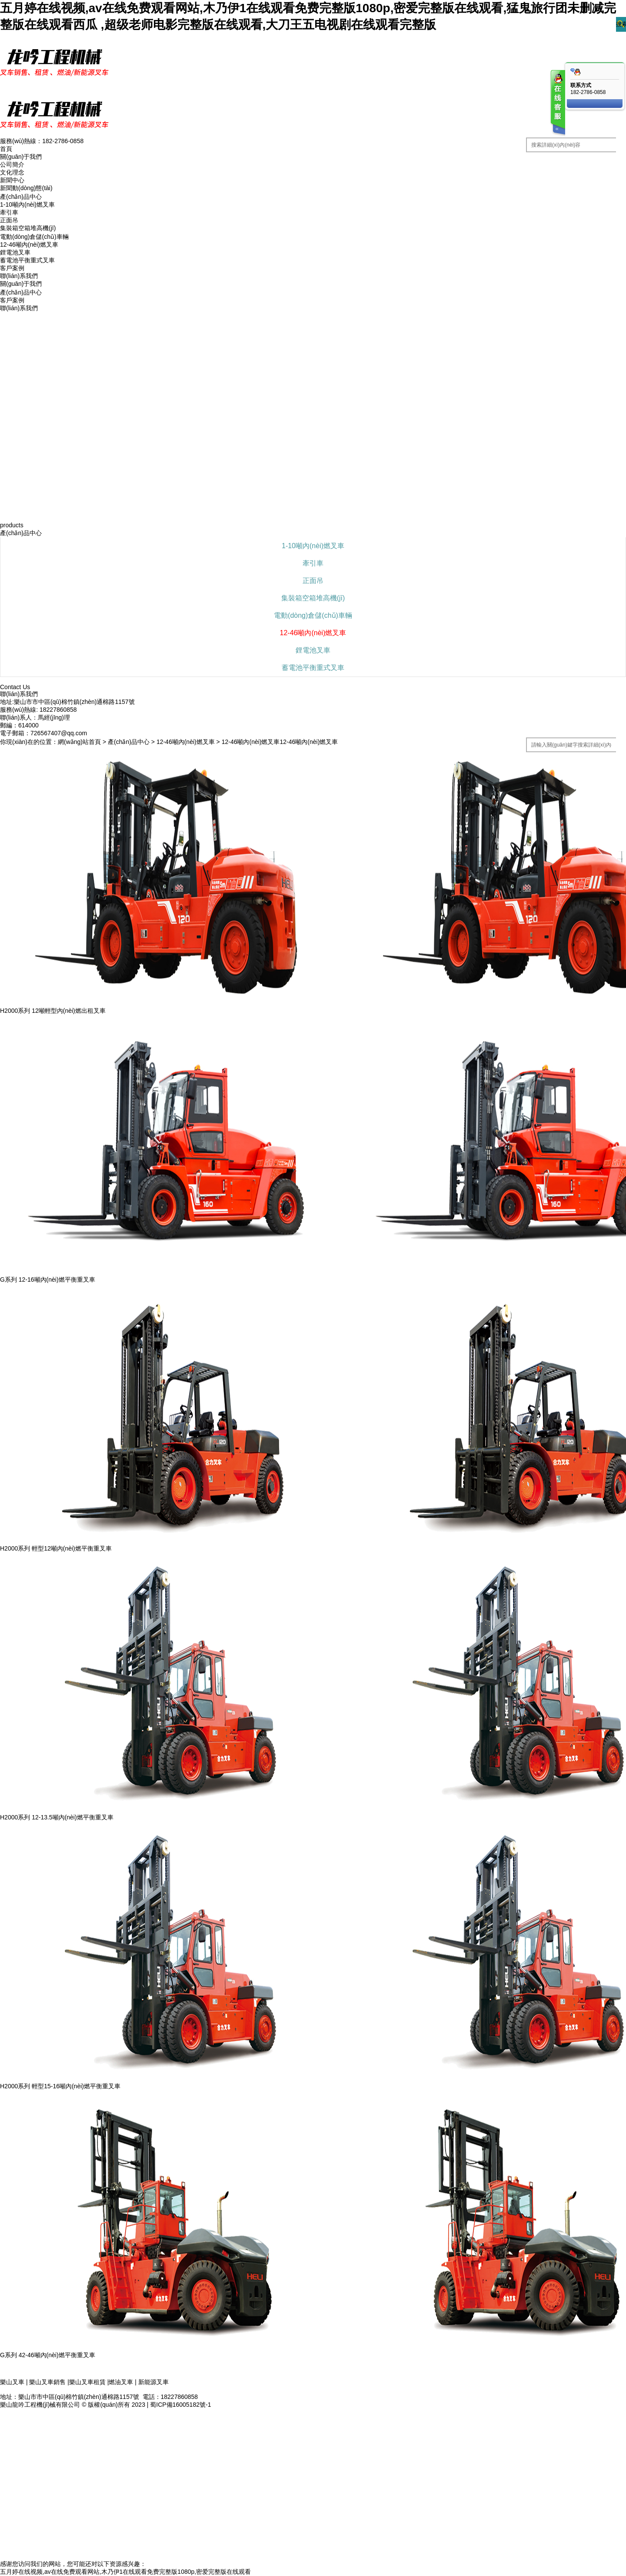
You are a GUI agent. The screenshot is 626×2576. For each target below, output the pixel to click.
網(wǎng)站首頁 (79, 741)
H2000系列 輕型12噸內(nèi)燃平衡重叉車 (56, 1548)
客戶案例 (12, 268)
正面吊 (9, 220)
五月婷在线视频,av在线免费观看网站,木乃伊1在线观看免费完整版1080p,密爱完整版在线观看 (125, 2571)
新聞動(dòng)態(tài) (26, 187)
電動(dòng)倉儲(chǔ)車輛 (34, 236)
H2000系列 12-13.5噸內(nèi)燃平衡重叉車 (56, 1817)
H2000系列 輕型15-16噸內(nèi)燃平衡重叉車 (60, 2086)
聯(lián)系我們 (19, 275)
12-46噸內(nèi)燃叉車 (29, 244)
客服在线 (557, 103)
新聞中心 (12, 180)
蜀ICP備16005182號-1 (180, 2404)
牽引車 (9, 212)
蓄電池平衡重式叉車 (27, 260)
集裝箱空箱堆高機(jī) (28, 227)
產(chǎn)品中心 (21, 196)
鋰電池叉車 (15, 252)
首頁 (6, 148)
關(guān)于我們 (21, 156)
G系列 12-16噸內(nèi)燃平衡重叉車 (47, 1279)
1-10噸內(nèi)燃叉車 (27, 204)
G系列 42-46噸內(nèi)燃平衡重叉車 (47, 2355)
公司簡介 (12, 164)
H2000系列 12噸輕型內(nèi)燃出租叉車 (53, 1010)
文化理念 (12, 172)
